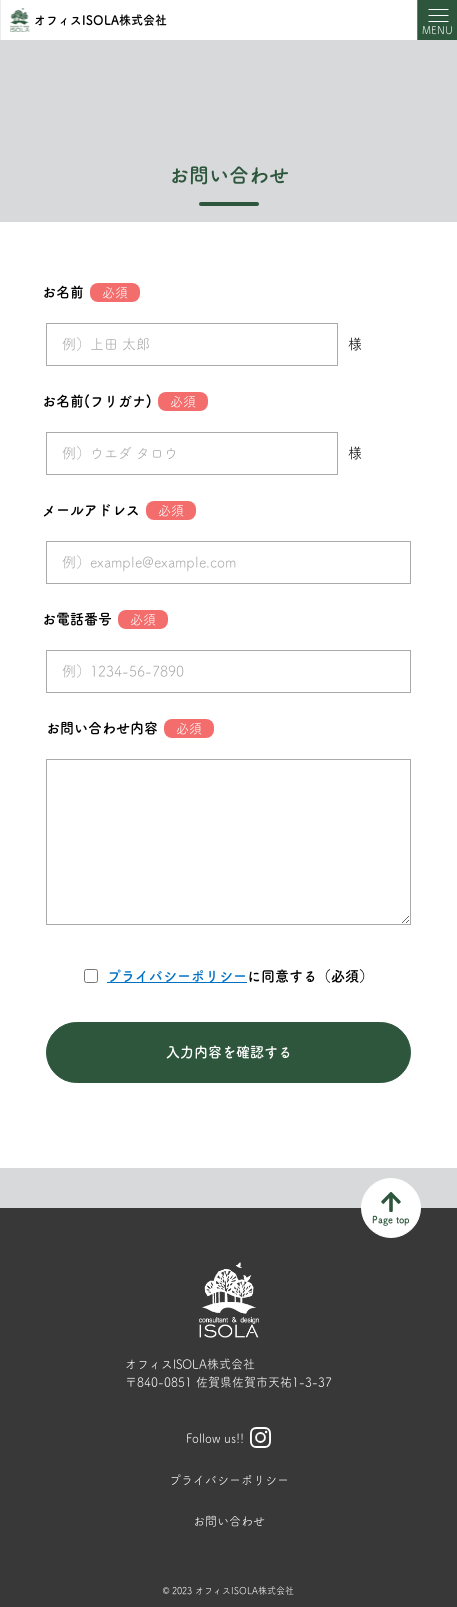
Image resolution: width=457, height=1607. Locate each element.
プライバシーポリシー (177, 976)
